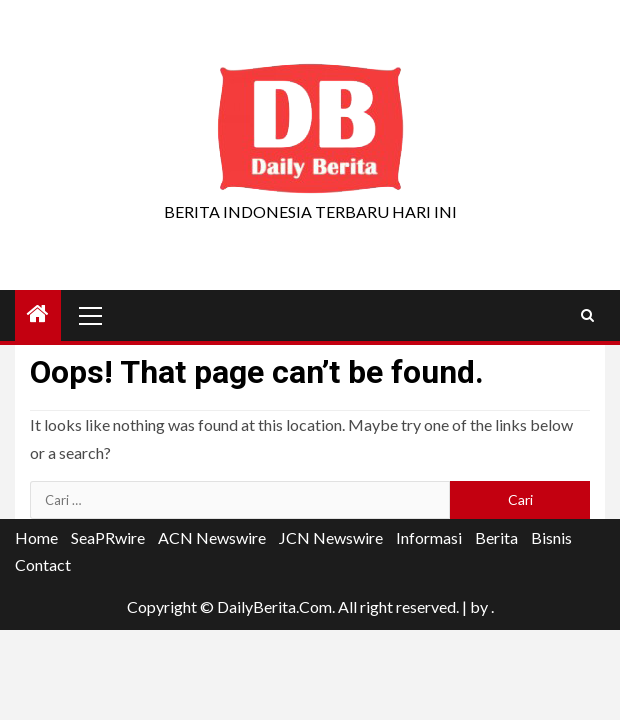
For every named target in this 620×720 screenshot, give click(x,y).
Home (36, 537)
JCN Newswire (331, 537)
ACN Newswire (212, 537)
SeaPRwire (108, 537)
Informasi (429, 537)
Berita (496, 537)
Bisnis (551, 537)
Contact (43, 564)
